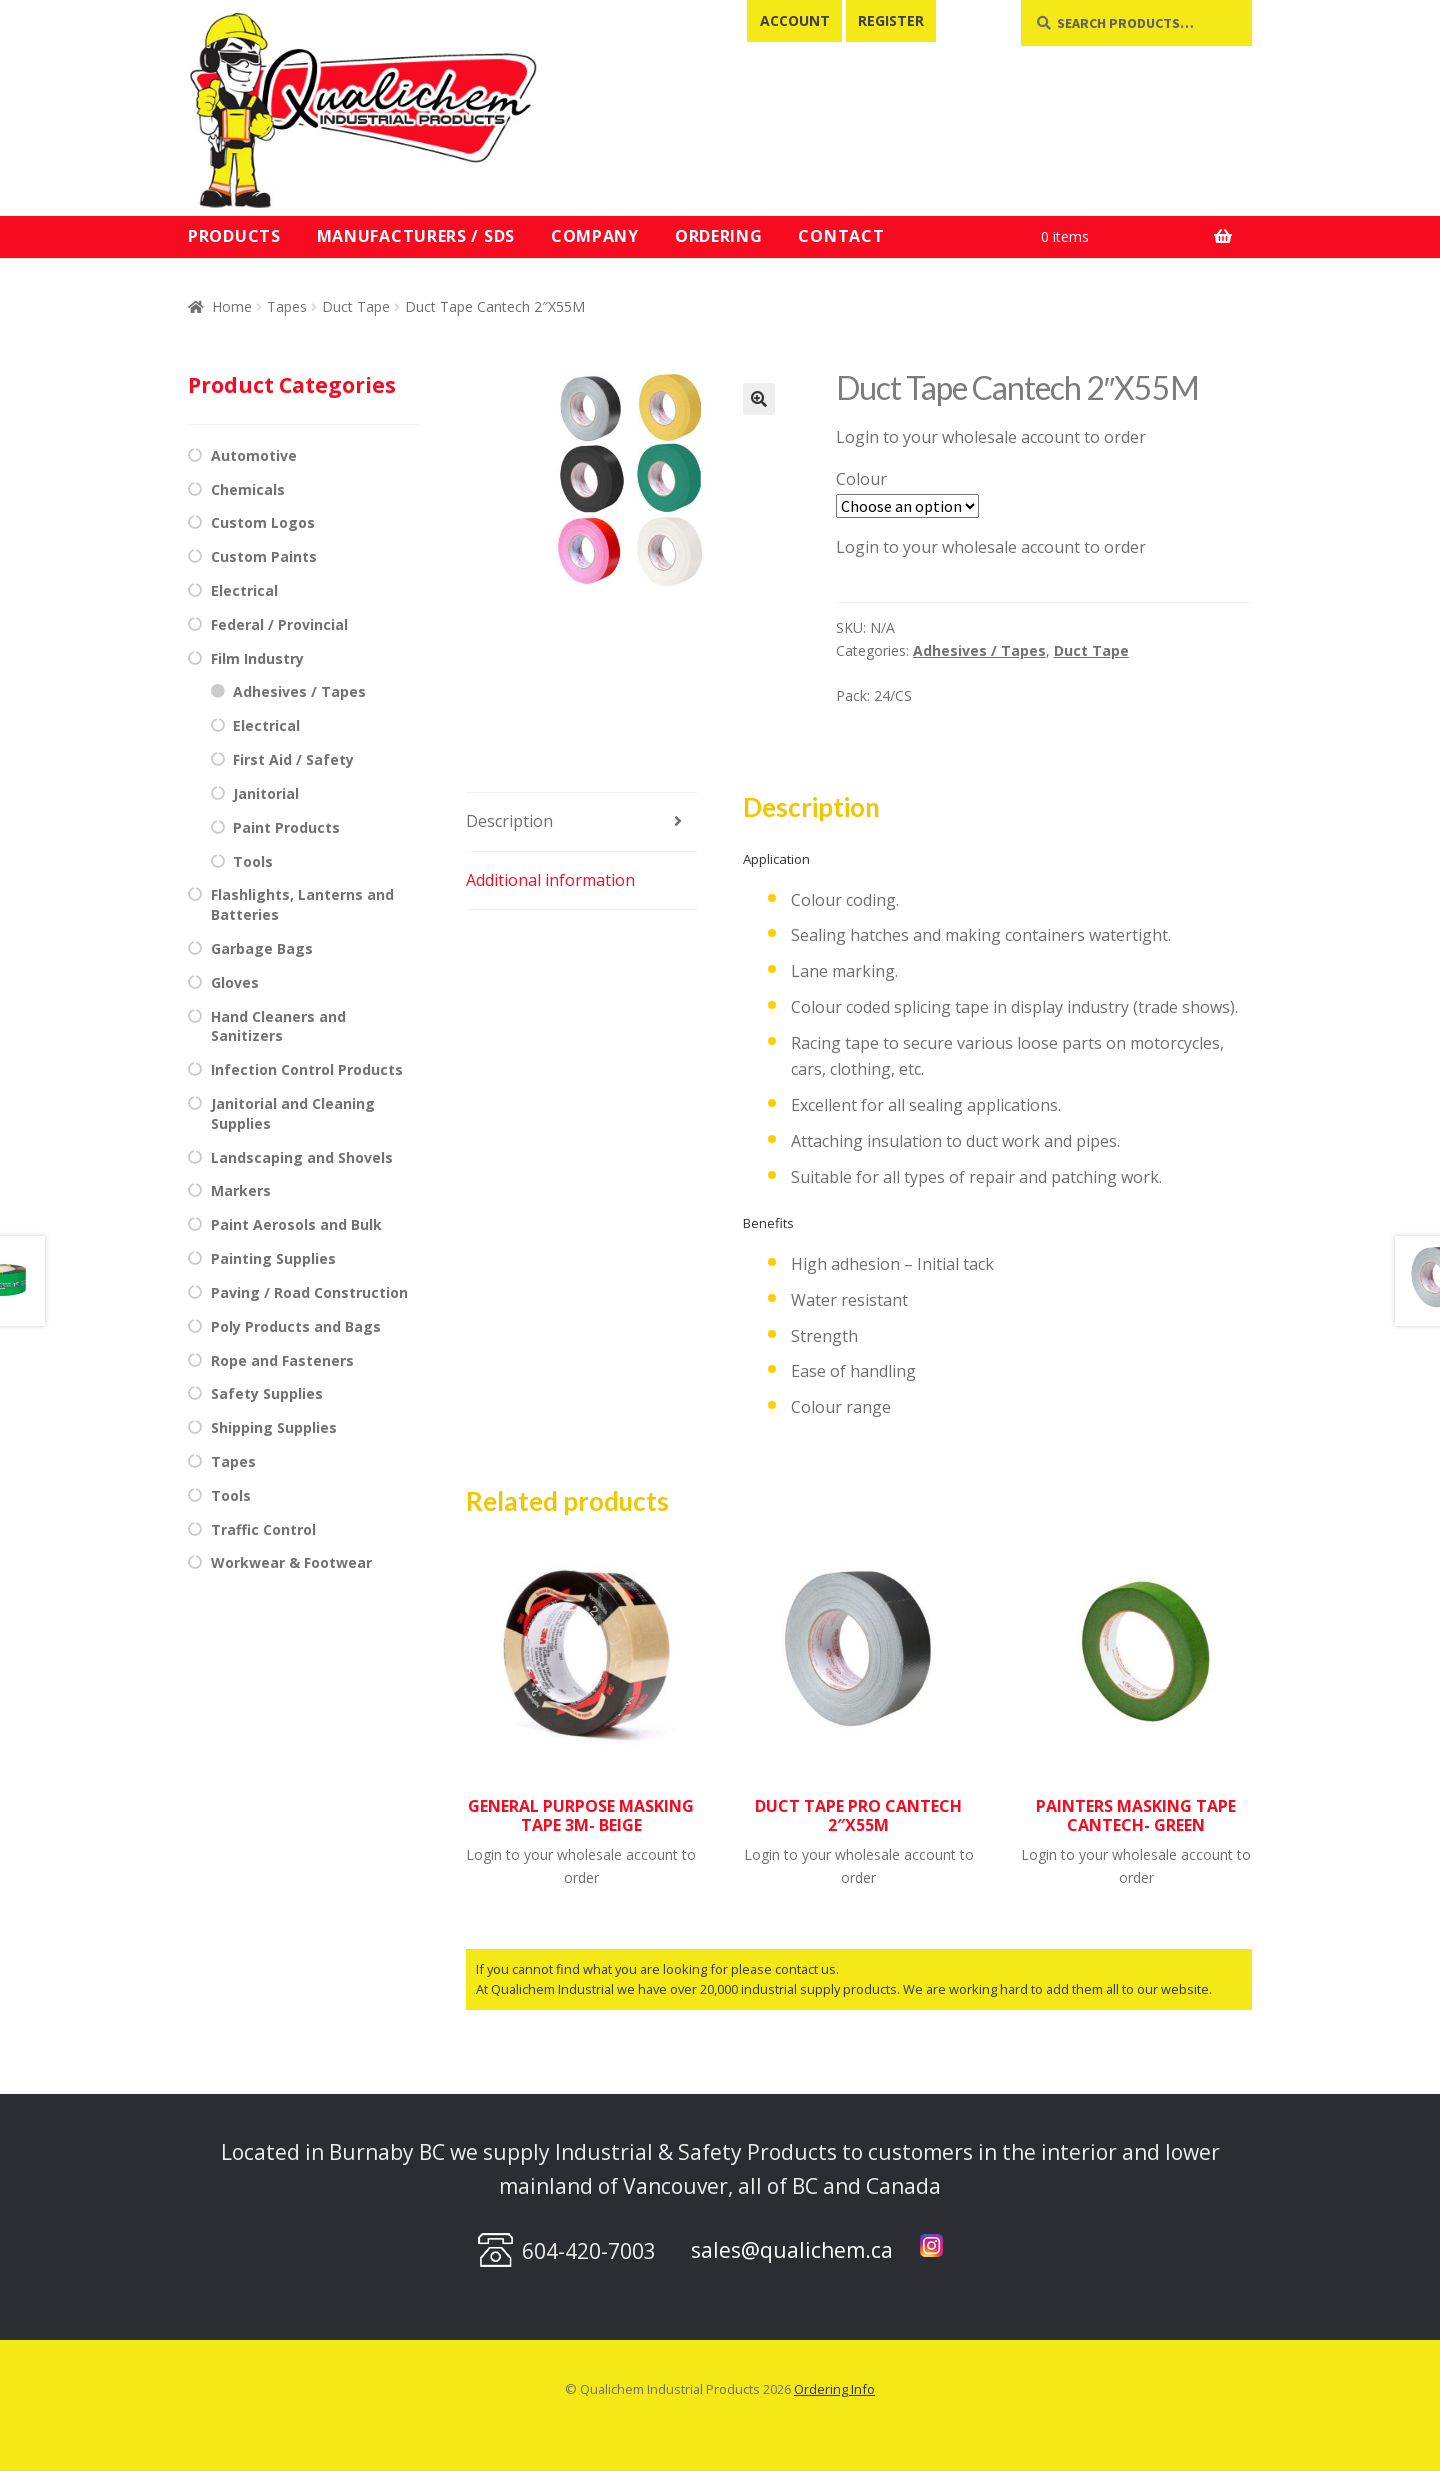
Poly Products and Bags (296, 1326)
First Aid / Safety (293, 759)
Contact (841, 236)
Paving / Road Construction (309, 1292)
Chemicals (248, 489)
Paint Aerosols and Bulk (296, 1224)
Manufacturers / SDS (416, 236)
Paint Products (286, 827)
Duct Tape (356, 306)
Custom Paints (264, 556)
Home (232, 306)
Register (891, 20)
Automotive (254, 455)
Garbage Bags (262, 948)
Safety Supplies (267, 1393)
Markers (241, 1190)
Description (509, 821)
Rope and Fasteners (282, 1360)
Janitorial (266, 793)
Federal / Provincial (279, 624)
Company (595, 236)
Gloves (235, 982)
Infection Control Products (307, 1069)
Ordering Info (834, 2389)
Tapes (287, 306)
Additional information (550, 880)
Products (234, 236)
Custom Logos (263, 522)
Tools (253, 861)
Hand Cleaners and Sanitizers (278, 1026)
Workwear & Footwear (291, 1562)
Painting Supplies (273, 1258)
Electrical (244, 590)
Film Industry (257, 658)
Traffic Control (263, 1529)
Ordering (719, 236)
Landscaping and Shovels (302, 1157)
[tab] (581, 822)
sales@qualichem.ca (792, 2250)
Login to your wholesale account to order (991, 437)
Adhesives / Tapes (979, 650)
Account (795, 20)
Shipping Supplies (274, 1427)
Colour (861, 479)
